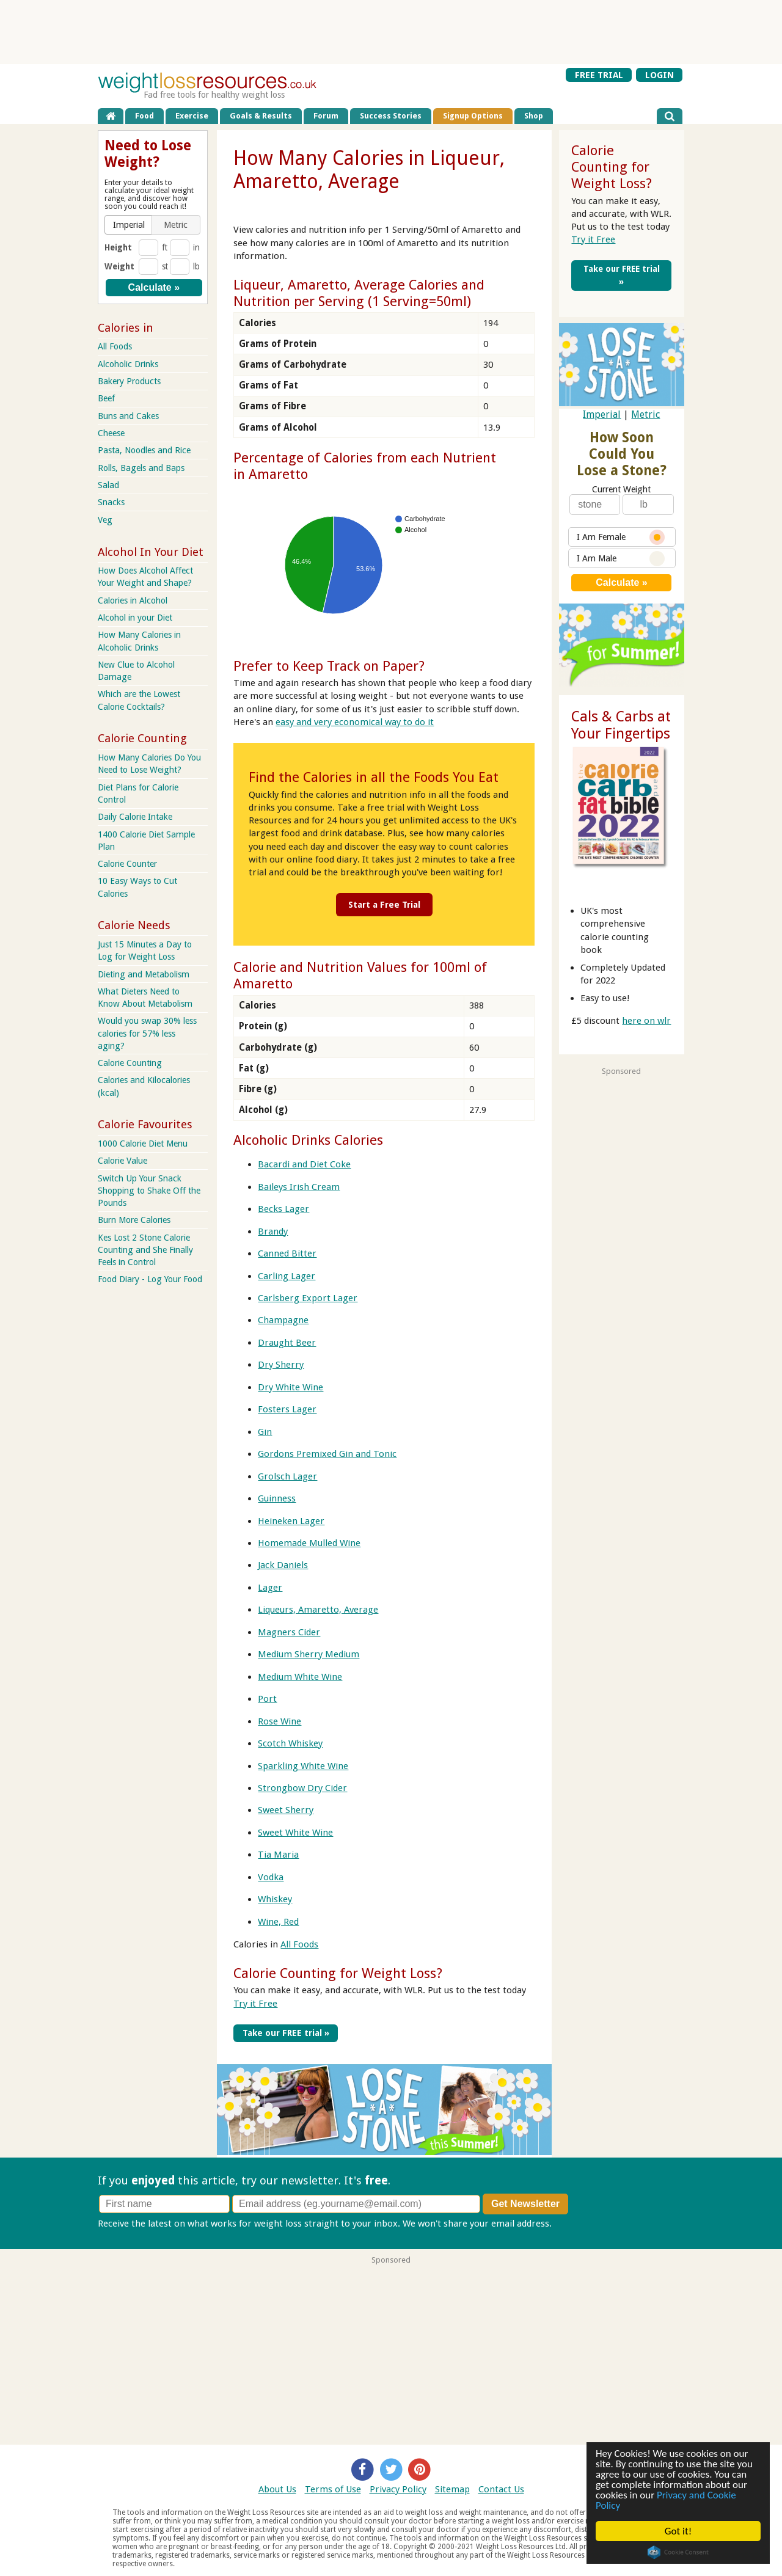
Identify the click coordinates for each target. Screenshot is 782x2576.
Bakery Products (129, 381)
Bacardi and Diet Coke (304, 1164)
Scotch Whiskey (290, 1742)
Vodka (270, 1876)
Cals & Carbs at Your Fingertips (621, 725)
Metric (645, 414)
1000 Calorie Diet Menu (143, 1143)
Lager (270, 1587)
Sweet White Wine (295, 1831)
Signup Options (473, 115)
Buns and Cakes (128, 416)
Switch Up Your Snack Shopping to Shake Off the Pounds (149, 1190)
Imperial (602, 414)
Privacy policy (582, 2222)
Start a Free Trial (384, 904)
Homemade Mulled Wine (309, 1542)
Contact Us (501, 2488)
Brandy (273, 1230)
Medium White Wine (300, 1676)
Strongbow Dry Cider (302, 1787)
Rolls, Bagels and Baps (141, 468)
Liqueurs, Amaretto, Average (318, 1609)
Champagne (283, 1320)
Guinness (277, 1497)
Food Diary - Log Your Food (150, 1279)
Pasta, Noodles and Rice (144, 450)
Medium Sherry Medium (308, 1654)
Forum (325, 115)
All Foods (299, 1943)
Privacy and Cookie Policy (666, 2500)
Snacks (111, 502)
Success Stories (391, 115)
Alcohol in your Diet (135, 617)
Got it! (678, 2531)
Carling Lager (286, 1275)
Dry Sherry (281, 1364)
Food (144, 115)
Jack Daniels (283, 1565)
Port (267, 1698)
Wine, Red (278, 1921)
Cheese (111, 433)
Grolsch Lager (287, 1475)
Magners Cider (289, 1631)
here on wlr (646, 1020)
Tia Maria (278, 1854)
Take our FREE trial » (284, 2032)
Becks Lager (283, 1208)
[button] (129, 225)
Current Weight (621, 489)
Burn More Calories (134, 1220)
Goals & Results (261, 115)
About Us (277, 2488)
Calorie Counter (127, 864)
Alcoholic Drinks (128, 364)
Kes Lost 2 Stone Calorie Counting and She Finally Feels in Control (145, 1250)
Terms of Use (333, 2488)
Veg (105, 520)
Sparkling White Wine (303, 1765)
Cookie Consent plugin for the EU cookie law (678, 2552)
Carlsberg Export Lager (307, 1297)
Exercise (191, 115)
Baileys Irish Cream (299, 1186)
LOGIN (659, 75)
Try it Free (255, 2003)
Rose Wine (279, 1720)
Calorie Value (122, 1161)
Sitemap (452, 2488)
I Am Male (621, 558)
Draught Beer (287, 1342)
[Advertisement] (391, 31)
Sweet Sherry (285, 1809)
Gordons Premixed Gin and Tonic (327, 1453)
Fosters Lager (287, 1409)
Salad (108, 485)
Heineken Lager (291, 1520)
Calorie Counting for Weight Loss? (337, 1972)
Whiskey (275, 1898)
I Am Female (621, 537)
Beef (106, 398)
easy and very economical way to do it (355, 722)
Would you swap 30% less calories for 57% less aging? (147, 1033)
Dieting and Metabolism (143, 974)
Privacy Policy (398, 2488)
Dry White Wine (290, 1386)
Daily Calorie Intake (135, 817)
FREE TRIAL (599, 75)
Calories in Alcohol (132, 600)
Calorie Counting (130, 1063)
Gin (265, 1431)
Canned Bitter (287, 1252)
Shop (533, 115)
